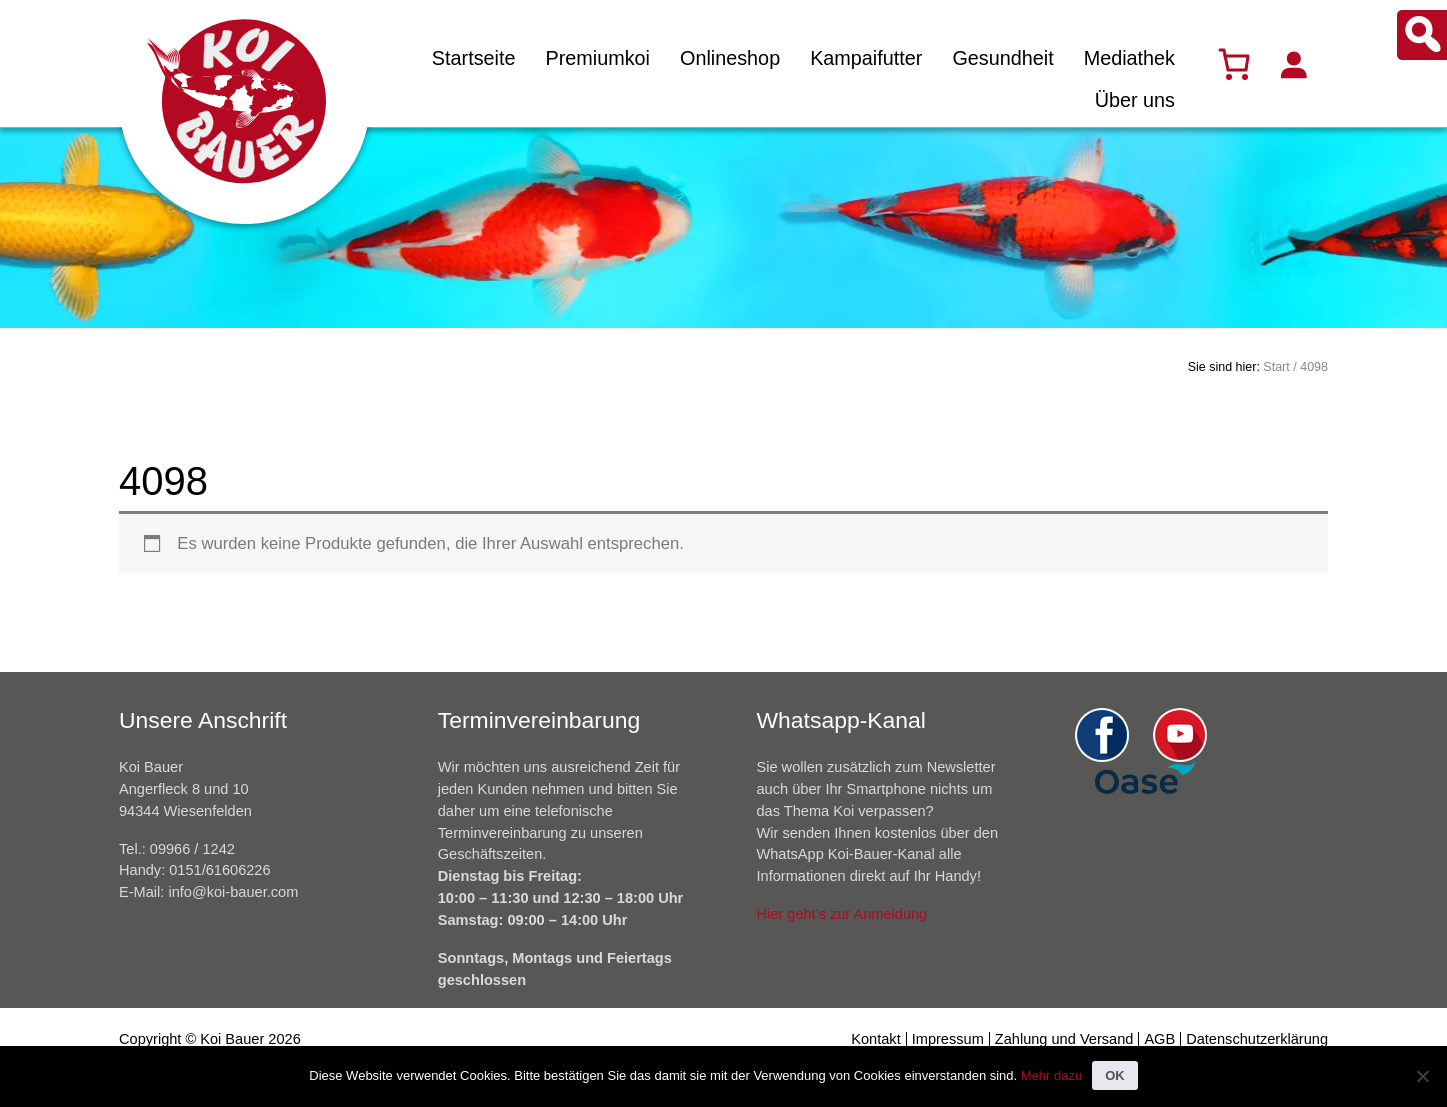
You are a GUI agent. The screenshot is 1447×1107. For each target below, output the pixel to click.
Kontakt (875, 1039)
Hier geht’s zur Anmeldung (842, 914)
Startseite (474, 58)
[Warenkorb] (1234, 64)
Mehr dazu (1051, 1075)
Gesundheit (1002, 58)
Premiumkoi (597, 58)
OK (1115, 1075)
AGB (1159, 1039)
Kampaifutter (866, 58)
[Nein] (1422, 1076)
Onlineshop (730, 58)
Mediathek (1129, 58)
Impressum (948, 1039)
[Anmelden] (1293, 64)
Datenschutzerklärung (1257, 1039)
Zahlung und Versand (1064, 1039)
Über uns (1135, 100)
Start (1276, 367)
